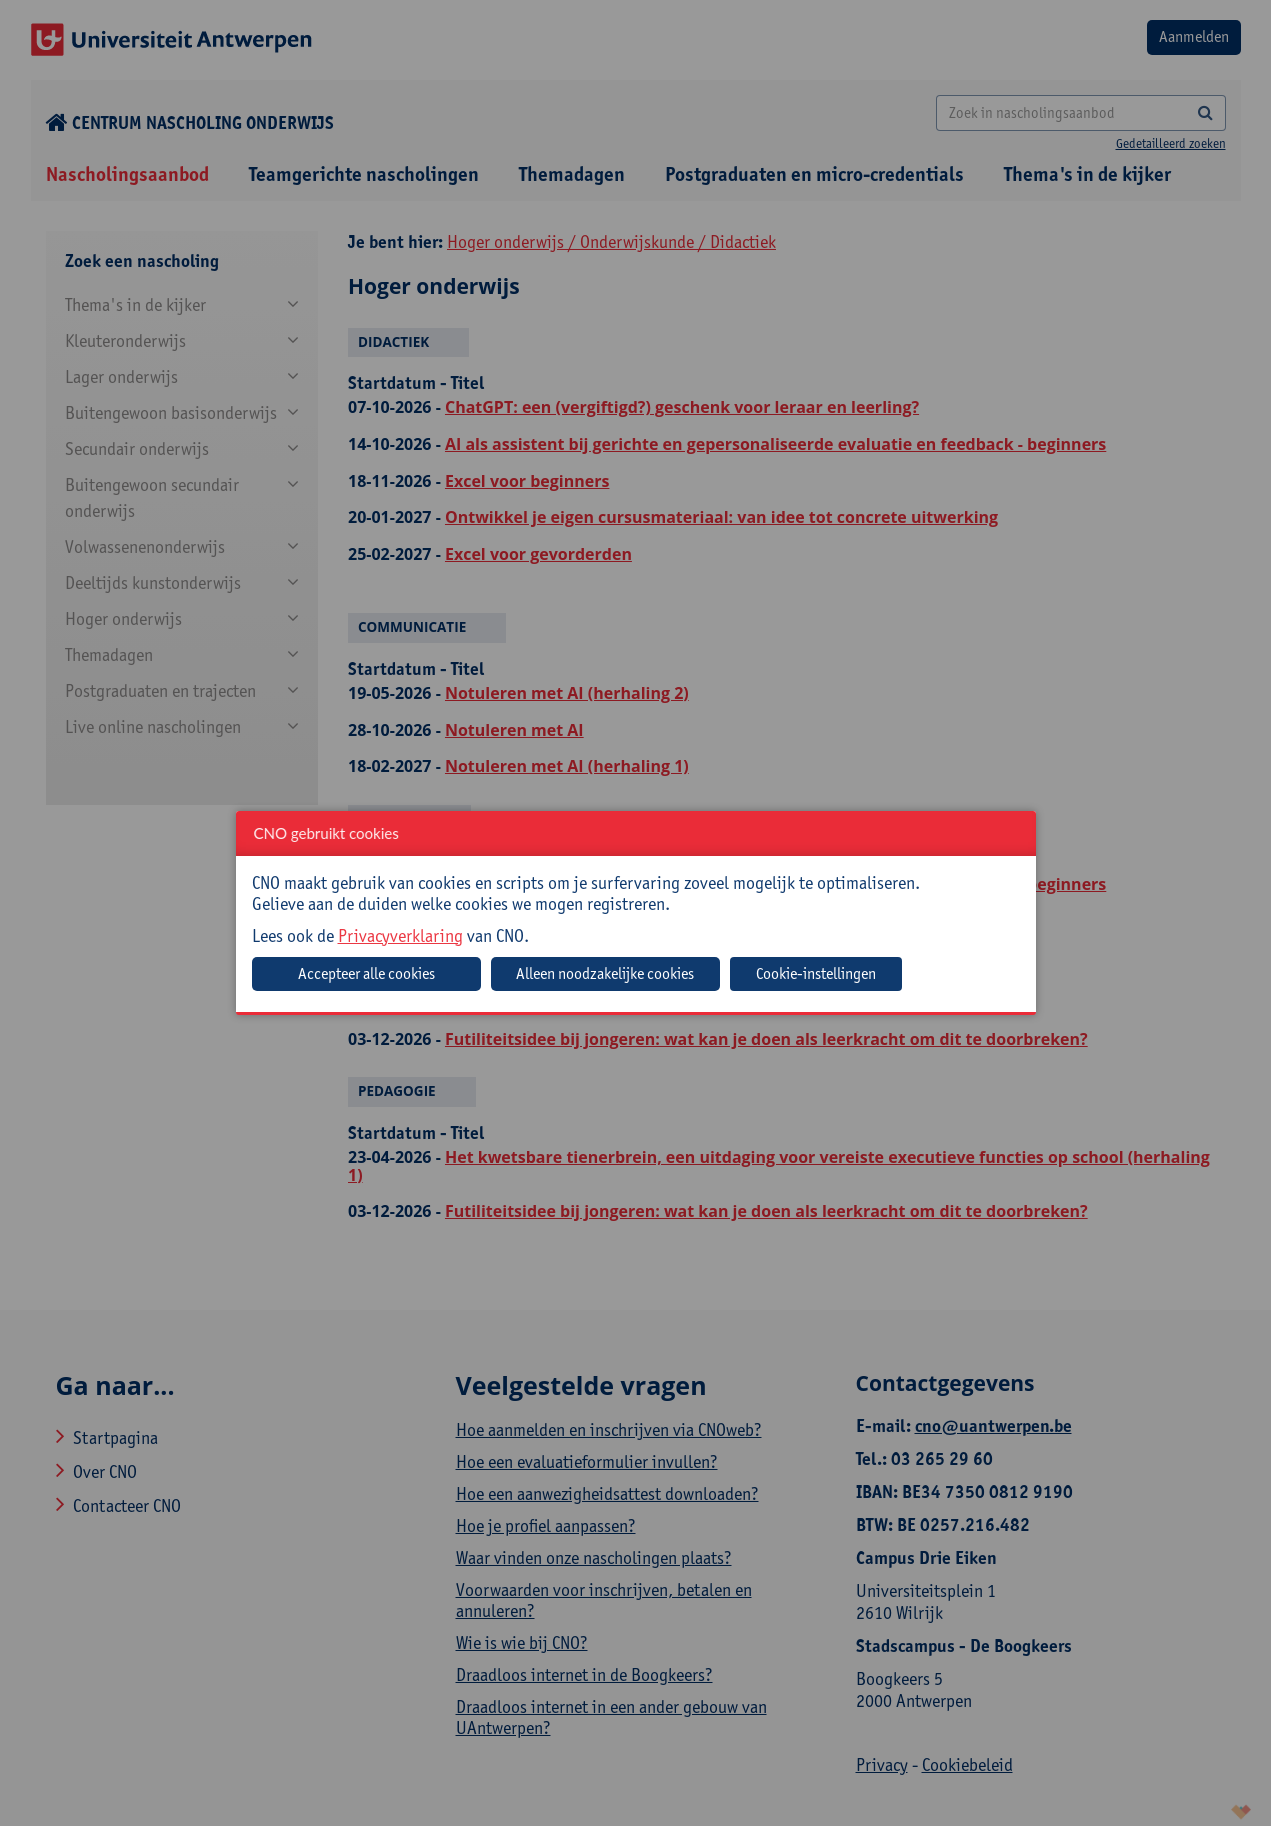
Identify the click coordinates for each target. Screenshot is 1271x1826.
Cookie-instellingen (816, 973)
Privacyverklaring (400, 935)
